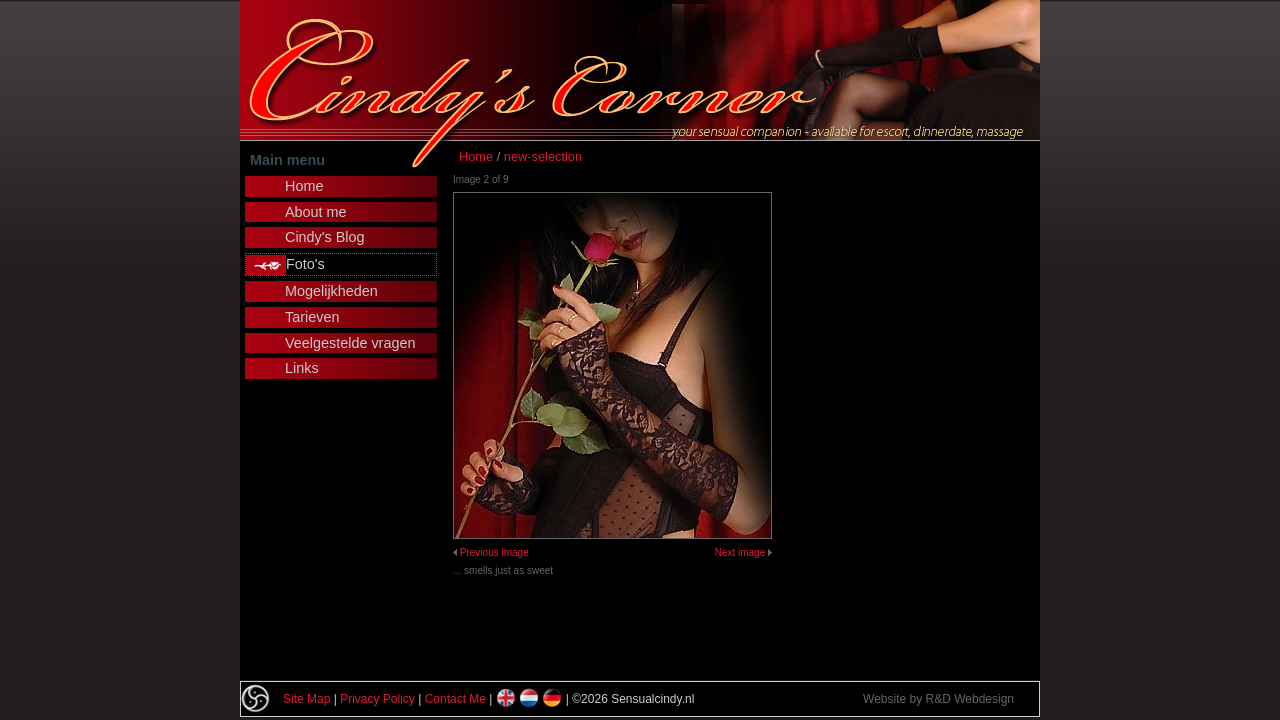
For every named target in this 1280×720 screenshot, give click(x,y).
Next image (740, 552)
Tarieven (312, 317)
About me (316, 212)
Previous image (494, 552)
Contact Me (455, 699)
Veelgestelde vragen (350, 343)
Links (302, 368)
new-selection (543, 156)
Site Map (306, 699)
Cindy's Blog (325, 237)
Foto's (305, 264)
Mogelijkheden (331, 291)
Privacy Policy (377, 699)
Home (476, 156)
